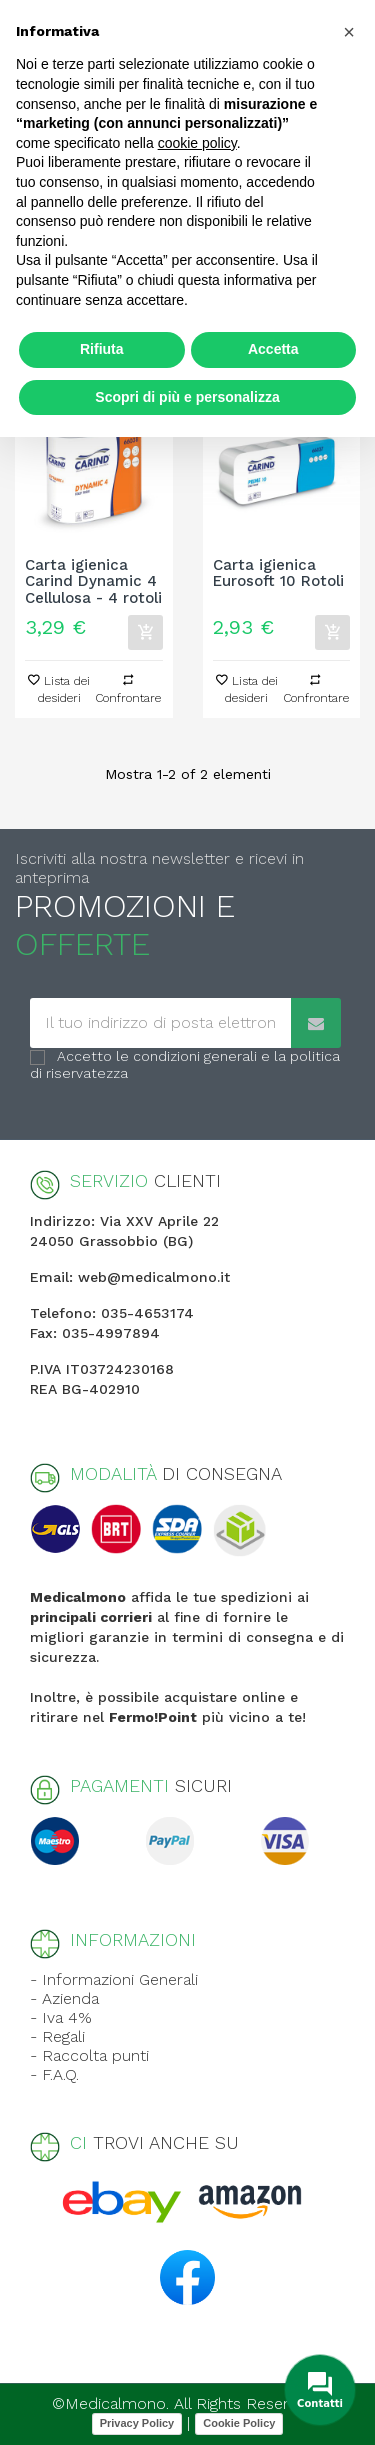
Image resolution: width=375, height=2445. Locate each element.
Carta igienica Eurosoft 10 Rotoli (278, 574)
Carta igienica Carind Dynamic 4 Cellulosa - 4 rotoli (93, 582)
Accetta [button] (273, 349)
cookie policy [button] (197, 143)
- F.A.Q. (54, 2074)
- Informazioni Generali (114, 1979)
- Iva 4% (61, 2017)
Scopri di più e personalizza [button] (187, 397)
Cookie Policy (239, 2423)
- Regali (57, 2036)
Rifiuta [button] (102, 349)
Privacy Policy (137, 2423)
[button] (349, 32)
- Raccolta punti (89, 2055)
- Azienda (64, 1998)
